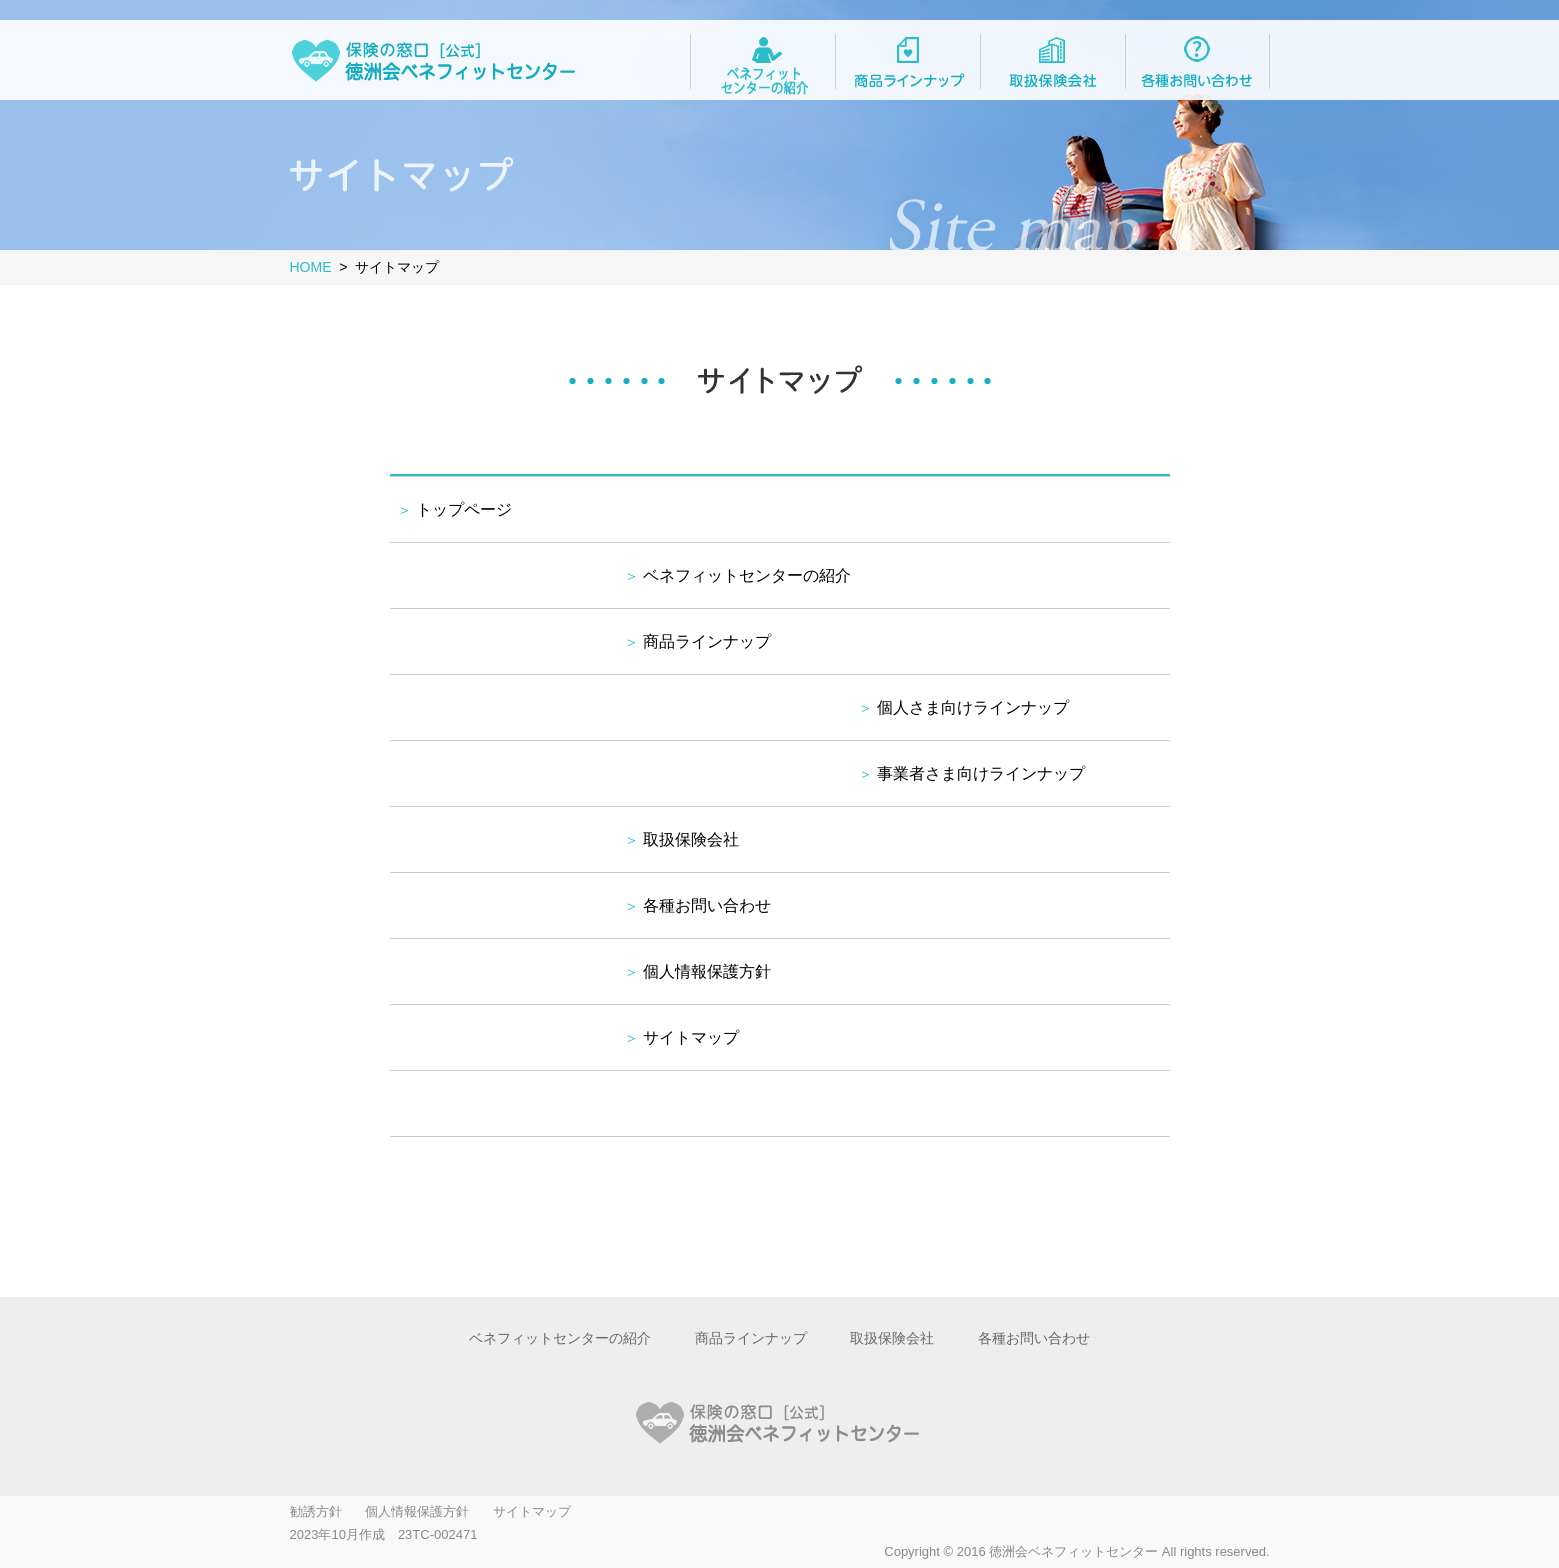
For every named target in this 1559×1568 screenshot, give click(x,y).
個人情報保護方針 (707, 971)
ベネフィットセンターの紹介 (747, 575)
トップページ (464, 509)
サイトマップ (691, 1037)
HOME (311, 267)
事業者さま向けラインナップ (981, 773)
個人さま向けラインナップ (973, 707)
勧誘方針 (316, 1511)
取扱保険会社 (691, 839)
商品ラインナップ (707, 641)
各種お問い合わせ (707, 905)
